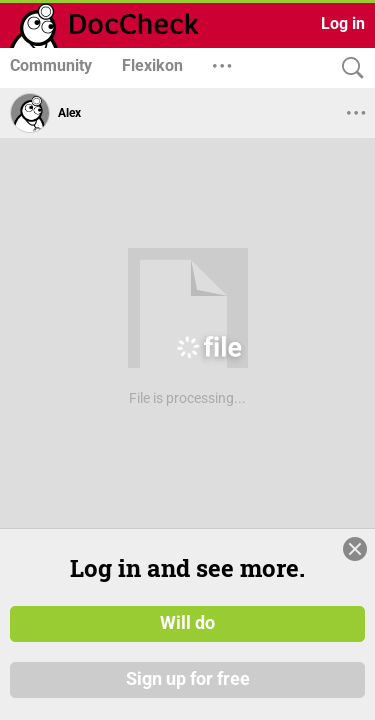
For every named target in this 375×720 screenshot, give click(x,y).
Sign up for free (188, 689)
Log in (343, 23)
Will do (187, 634)
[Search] (348, 68)
